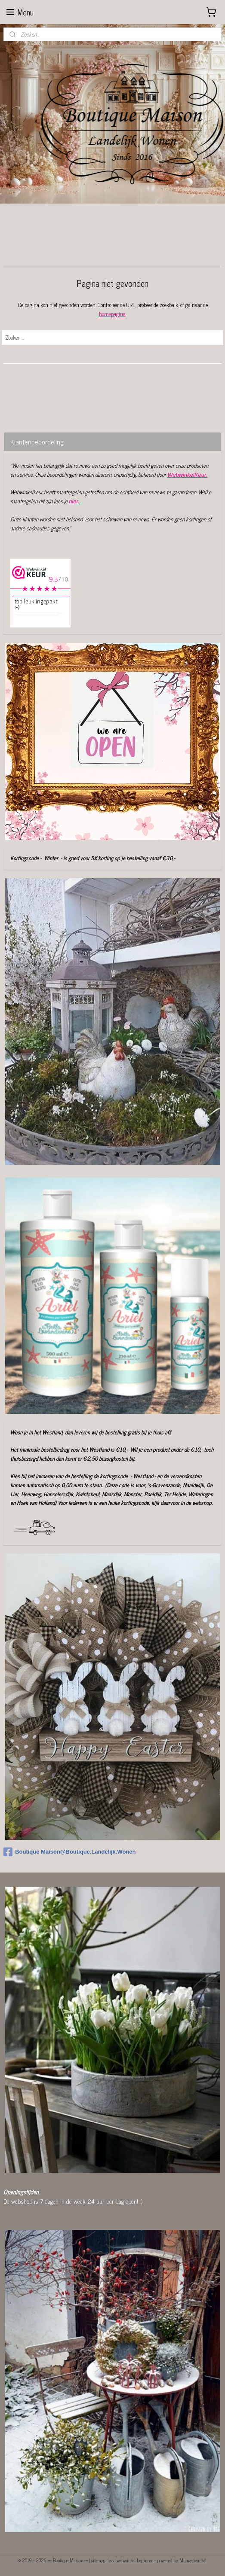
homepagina (112, 313)
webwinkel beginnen (135, 2560)
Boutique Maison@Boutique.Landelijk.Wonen (69, 1852)
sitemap (98, 2560)
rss (111, 2560)
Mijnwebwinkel (193, 2560)
